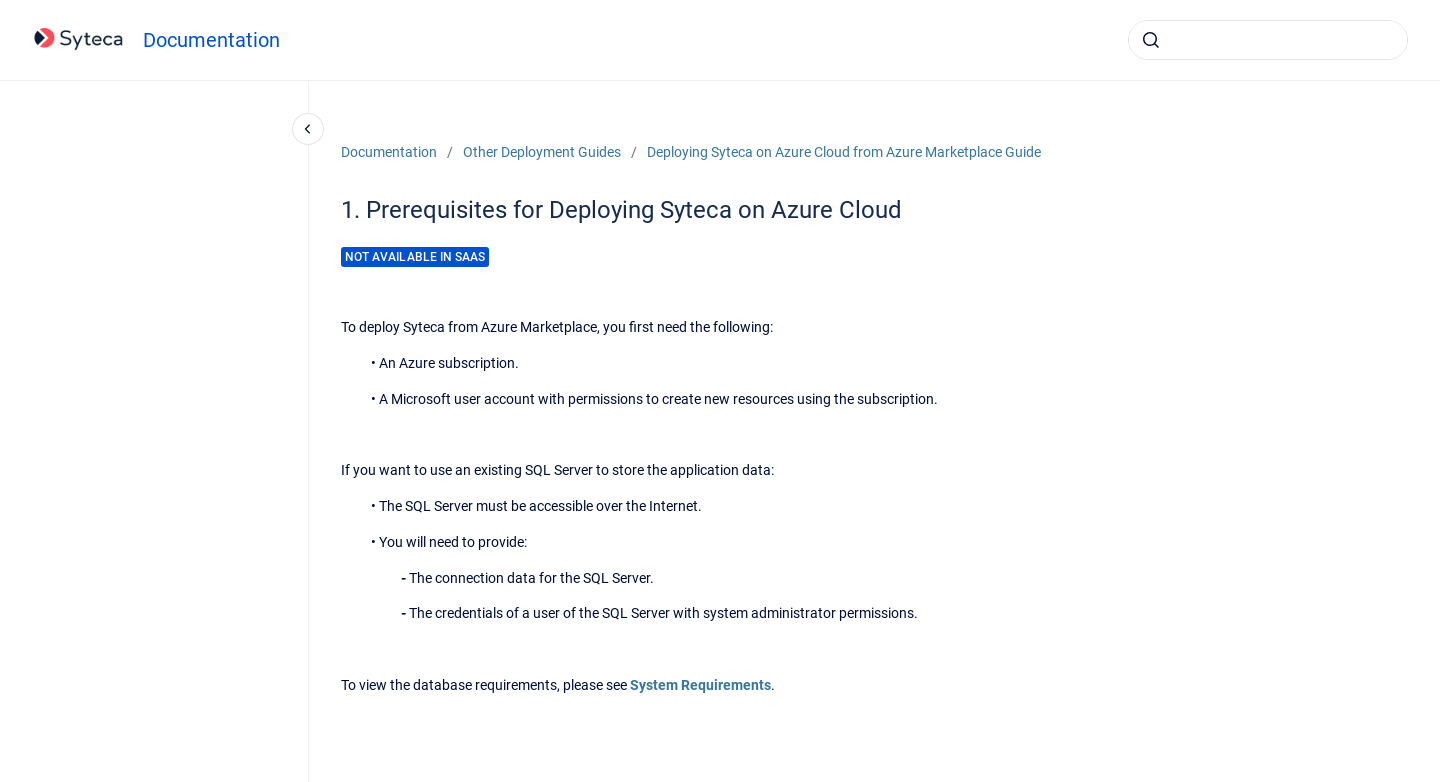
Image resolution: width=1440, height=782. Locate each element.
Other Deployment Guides (542, 152)
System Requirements (700, 685)
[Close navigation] (308, 129)
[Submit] (1151, 40)
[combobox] (1268, 40)
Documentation (211, 40)
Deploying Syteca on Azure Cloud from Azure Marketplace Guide (844, 152)
